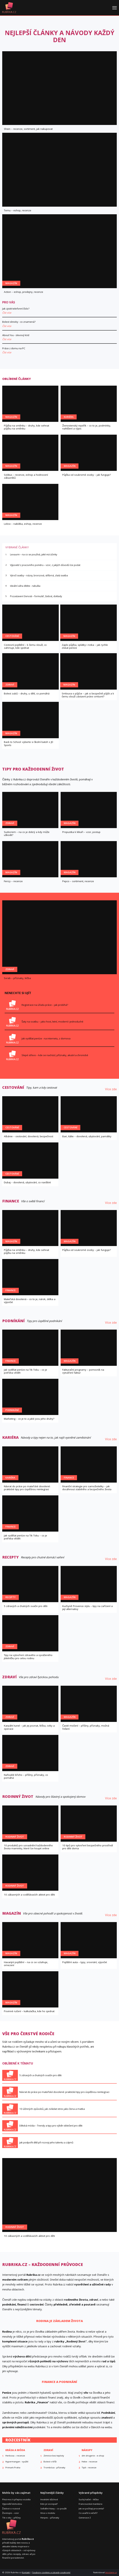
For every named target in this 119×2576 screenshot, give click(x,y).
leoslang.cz (111, 2572)
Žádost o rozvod (11, 2508)
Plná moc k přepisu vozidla (16, 2499)
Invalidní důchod (49, 2499)
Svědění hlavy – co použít (53, 2508)
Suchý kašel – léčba (89, 2499)
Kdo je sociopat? (49, 2503)
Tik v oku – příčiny (11, 2517)
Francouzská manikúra (90, 2503)
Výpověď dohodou (12, 2503)
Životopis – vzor (10, 2513)
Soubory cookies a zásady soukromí (51, 2572)
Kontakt (26, 2572)
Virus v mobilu (47, 2513)
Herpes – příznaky (49, 2517)
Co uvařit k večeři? (88, 2513)
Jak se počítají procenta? (91, 2508)
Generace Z (85, 2517)
